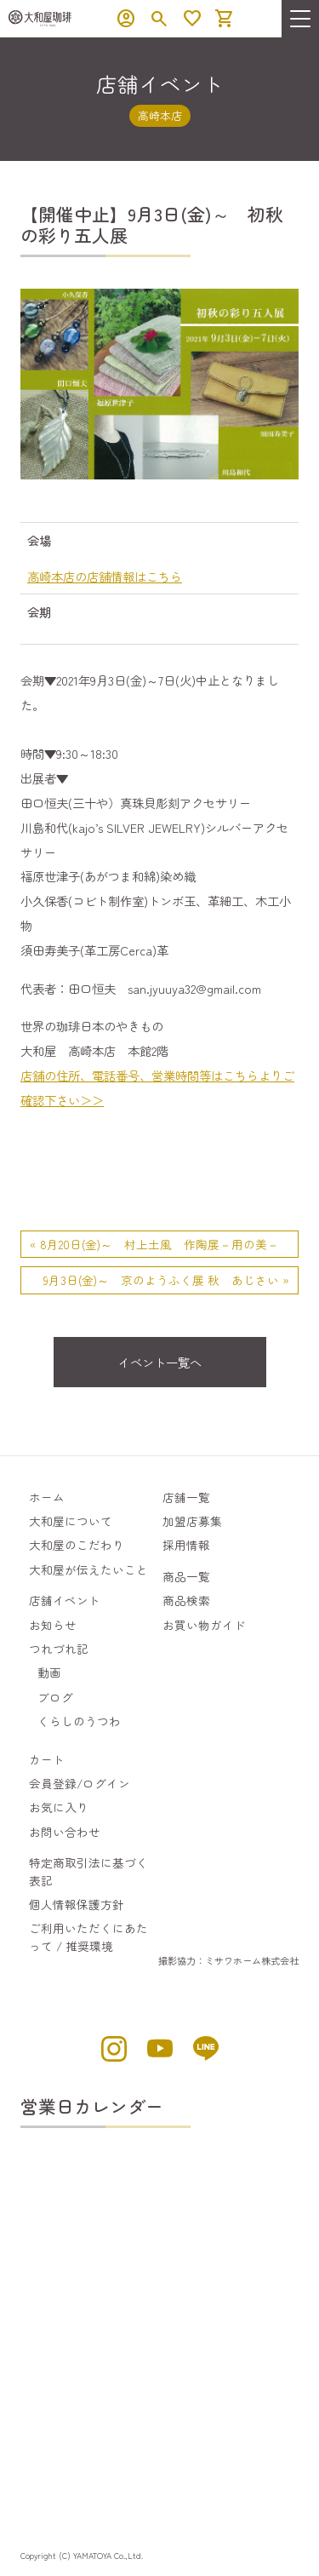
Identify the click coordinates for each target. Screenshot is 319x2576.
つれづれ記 (58, 1648)
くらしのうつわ (79, 1721)
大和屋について (70, 1520)
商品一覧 (186, 1576)
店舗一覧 (186, 1497)
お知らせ (53, 1624)
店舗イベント (64, 1600)
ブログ (55, 1697)
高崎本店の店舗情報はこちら (104, 576)
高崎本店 (160, 115)
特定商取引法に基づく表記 (88, 1871)
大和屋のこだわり (76, 1544)
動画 (49, 1672)
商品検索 (186, 1600)
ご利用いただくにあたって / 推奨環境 (88, 1936)
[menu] (300, 18)
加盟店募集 (192, 1520)
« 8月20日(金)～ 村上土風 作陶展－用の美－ (154, 1244)
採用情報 (186, 1544)
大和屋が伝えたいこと (88, 1569)
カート (47, 1759)
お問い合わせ (64, 1831)
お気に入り (58, 1807)
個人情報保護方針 (76, 1904)
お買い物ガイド (204, 1624)
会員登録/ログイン (79, 1783)
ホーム (47, 1497)
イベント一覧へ (160, 1362)
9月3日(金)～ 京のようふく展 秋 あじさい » (166, 1279)
